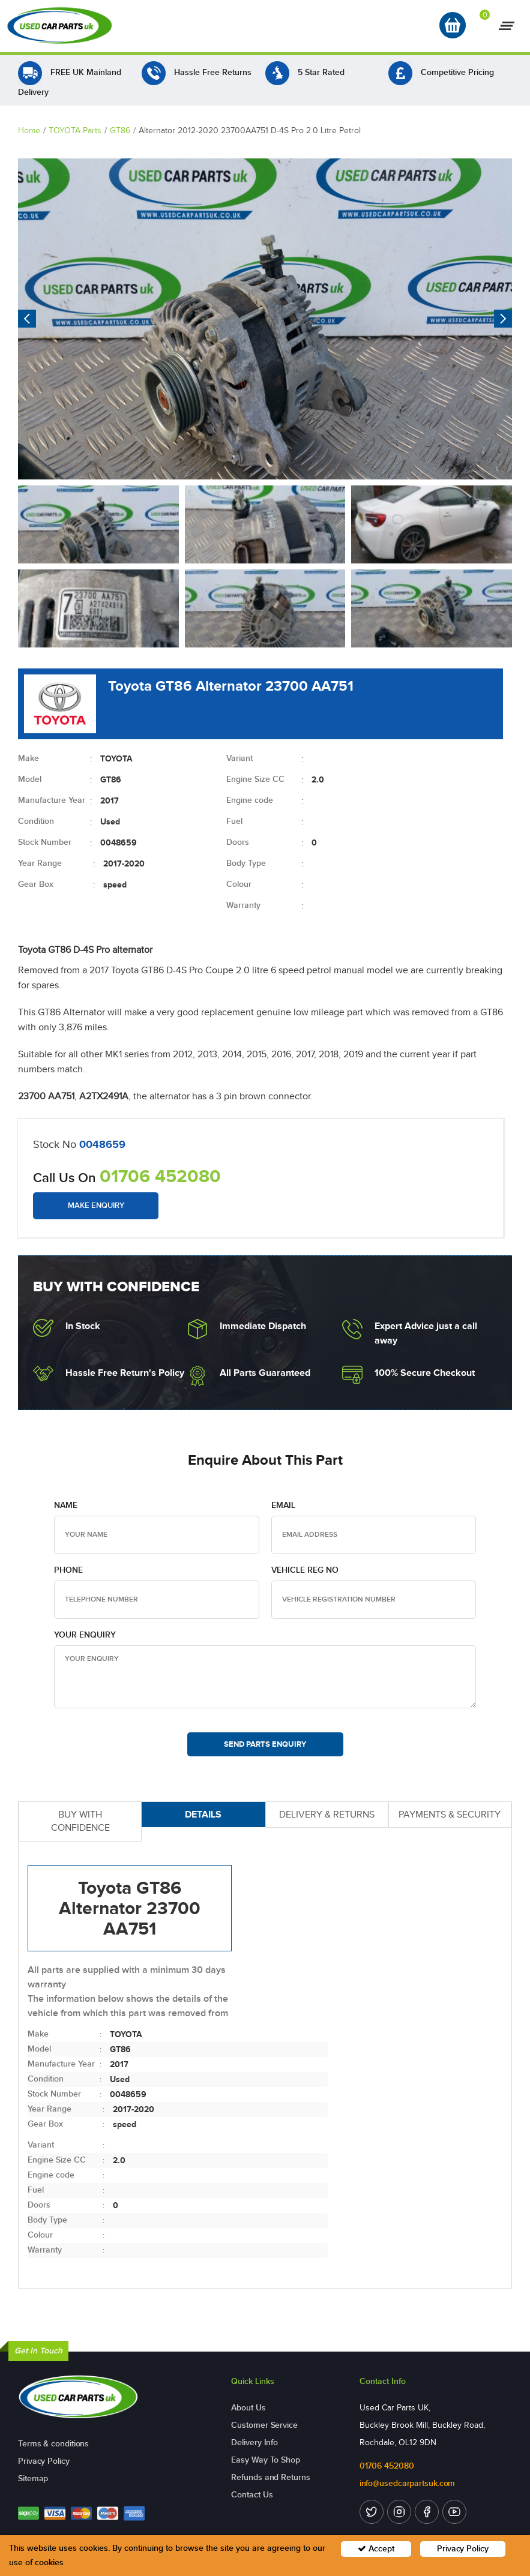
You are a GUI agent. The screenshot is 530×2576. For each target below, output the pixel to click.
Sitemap (33, 2478)
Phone (68, 1570)
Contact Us (252, 2495)
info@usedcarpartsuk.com (408, 2483)
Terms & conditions (53, 2444)
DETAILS (203, 1814)
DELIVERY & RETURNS (327, 1814)
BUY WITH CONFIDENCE (80, 1821)
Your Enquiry (85, 1635)
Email (283, 1505)
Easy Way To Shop (265, 2460)
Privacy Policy (44, 2461)
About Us (248, 2408)
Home (29, 130)
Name (65, 1505)
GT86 (120, 130)
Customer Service (264, 2425)
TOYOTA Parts (75, 130)
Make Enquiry (96, 1205)
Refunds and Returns (270, 2477)
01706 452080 (160, 1176)
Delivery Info (254, 2442)
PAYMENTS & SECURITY (450, 1814)
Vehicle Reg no (305, 1570)
